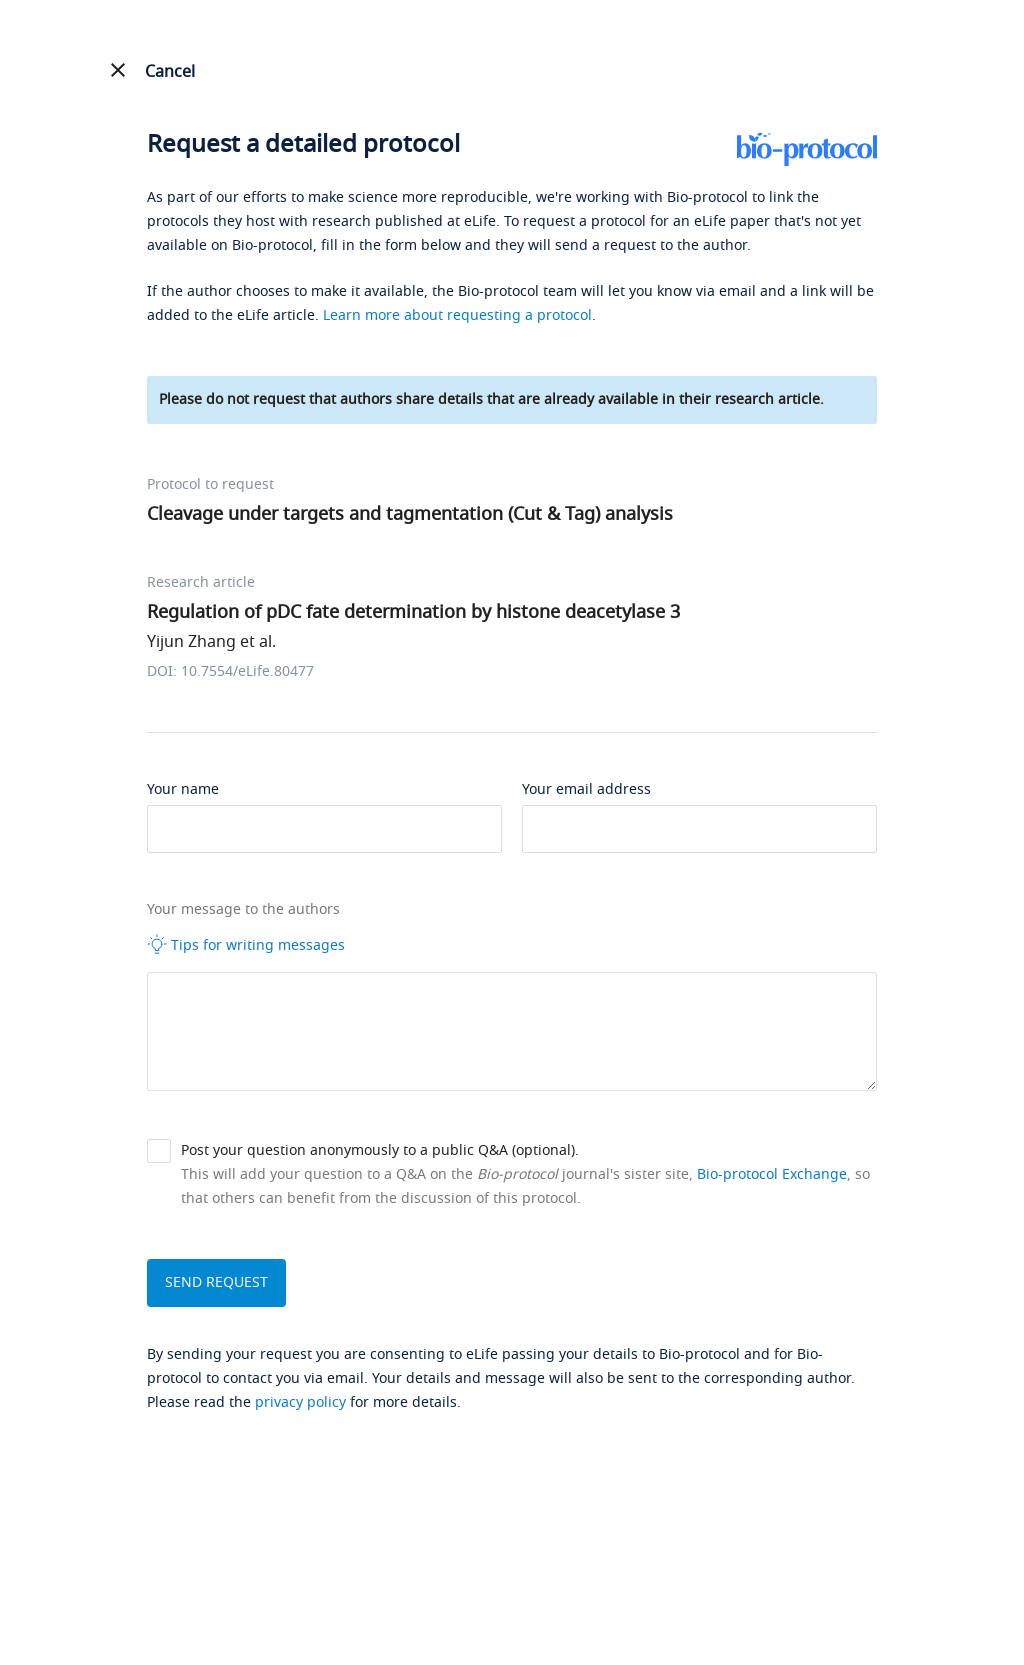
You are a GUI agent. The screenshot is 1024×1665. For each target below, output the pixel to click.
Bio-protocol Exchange (772, 1174)
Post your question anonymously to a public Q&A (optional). (380, 1150)
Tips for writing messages (246, 945)
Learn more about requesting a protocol (457, 315)
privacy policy (300, 1402)
